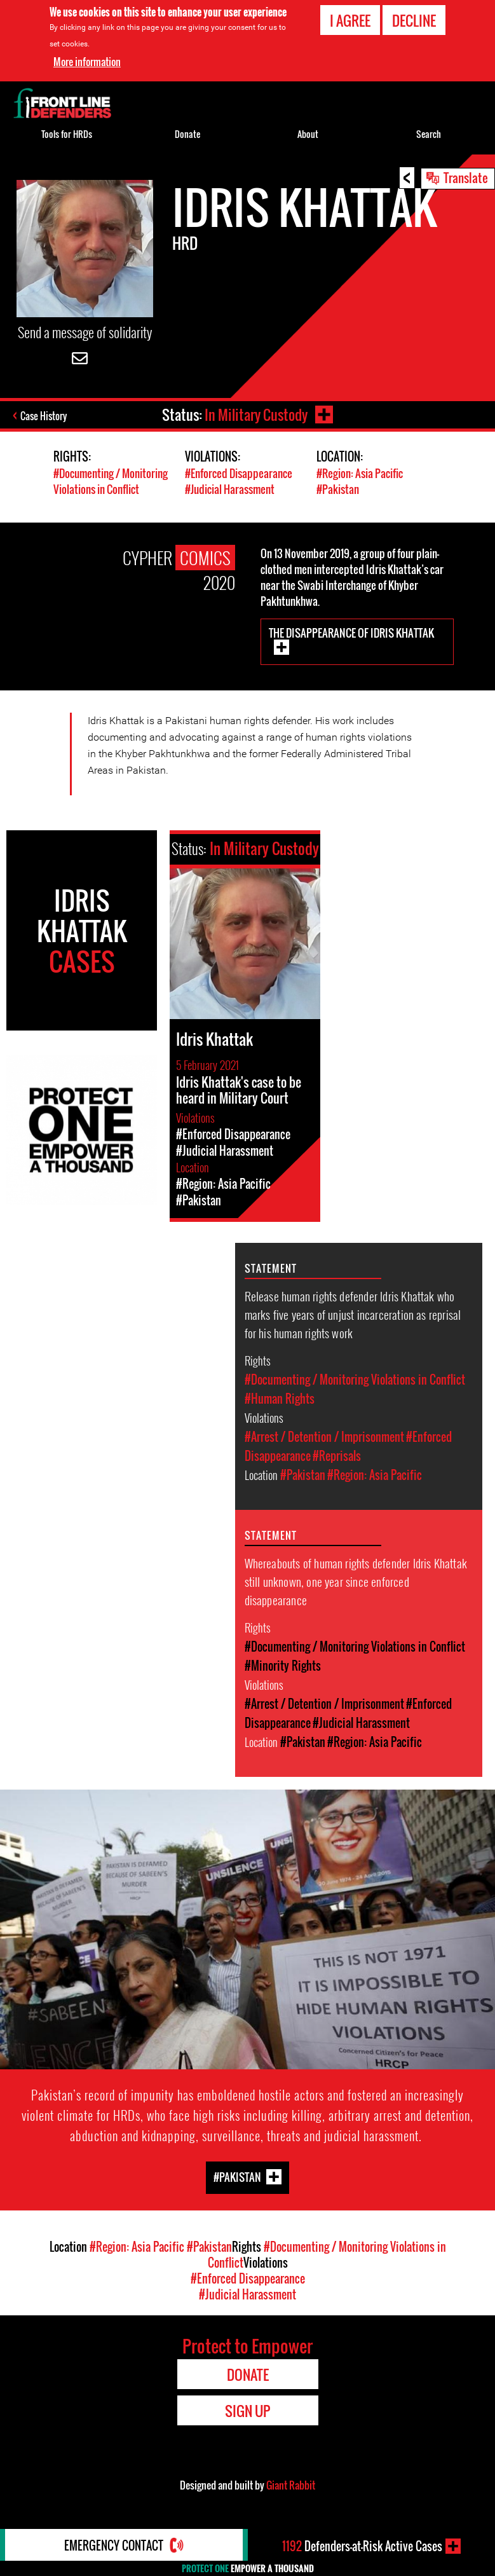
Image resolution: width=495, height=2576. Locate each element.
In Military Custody (256, 414)
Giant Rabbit (290, 2485)
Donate (187, 133)
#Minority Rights (283, 1665)
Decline (414, 20)
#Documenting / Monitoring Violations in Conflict (110, 481)
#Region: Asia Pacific (359, 473)
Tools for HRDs (66, 133)
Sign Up (247, 2411)
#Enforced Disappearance (238, 473)
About (307, 133)
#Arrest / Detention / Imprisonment (324, 1436)
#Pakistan (337, 489)
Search (428, 133)
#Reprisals (337, 1456)
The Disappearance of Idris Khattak (351, 633)
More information (87, 61)
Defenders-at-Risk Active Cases (362, 2546)
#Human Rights (280, 1398)
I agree (350, 20)
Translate (466, 177)
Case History (43, 416)
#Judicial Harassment (230, 489)
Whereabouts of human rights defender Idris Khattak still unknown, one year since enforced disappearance (356, 1581)
